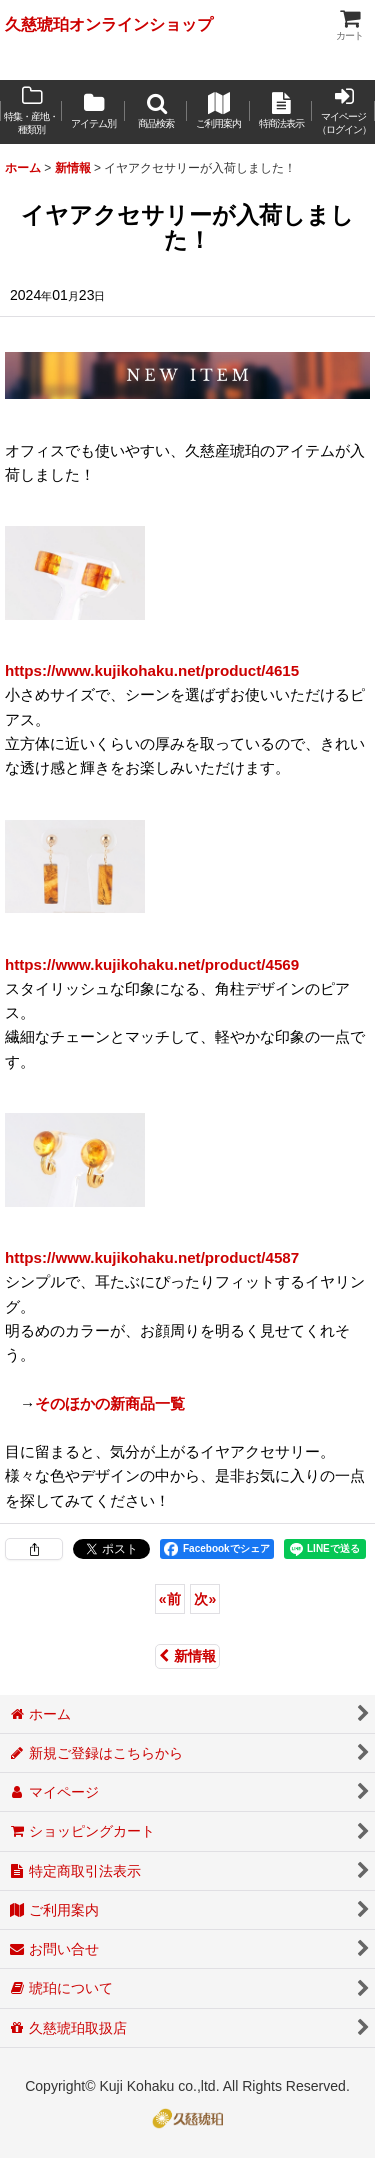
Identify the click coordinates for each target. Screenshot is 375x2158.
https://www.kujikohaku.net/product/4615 (152, 670)
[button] (156, 112)
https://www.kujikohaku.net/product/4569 (152, 964)
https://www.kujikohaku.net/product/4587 (152, 1257)
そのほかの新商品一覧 (110, 1403)
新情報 (187, 1656)
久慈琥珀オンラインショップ (109, 24)
